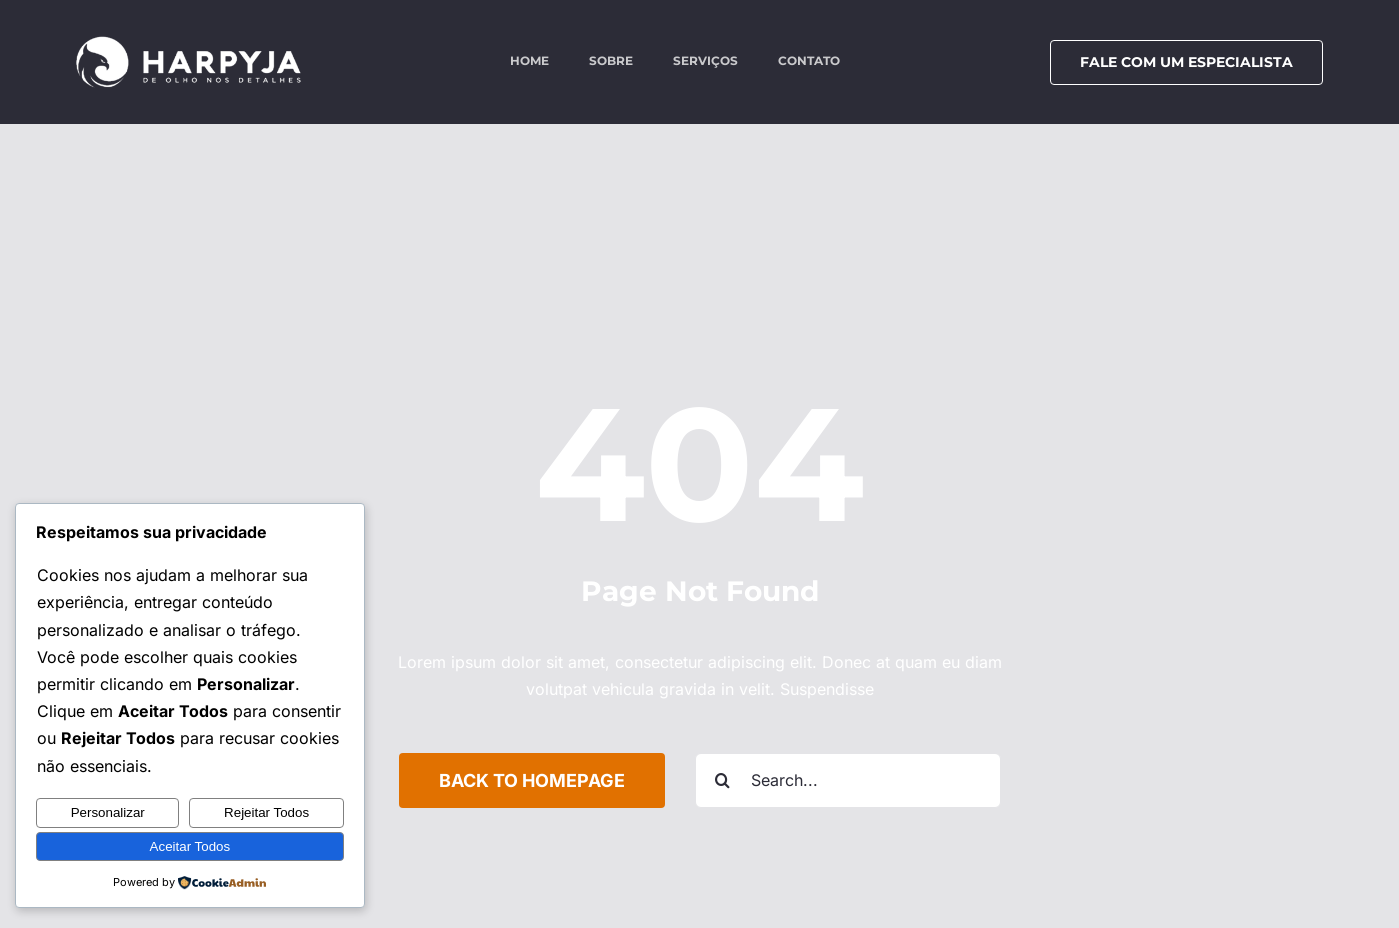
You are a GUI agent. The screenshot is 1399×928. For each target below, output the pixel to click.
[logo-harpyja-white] (189, 43)
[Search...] (848, 780)
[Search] (722, 780)
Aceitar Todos (190, 846)
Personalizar (108, 812)
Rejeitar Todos (266, 812)
